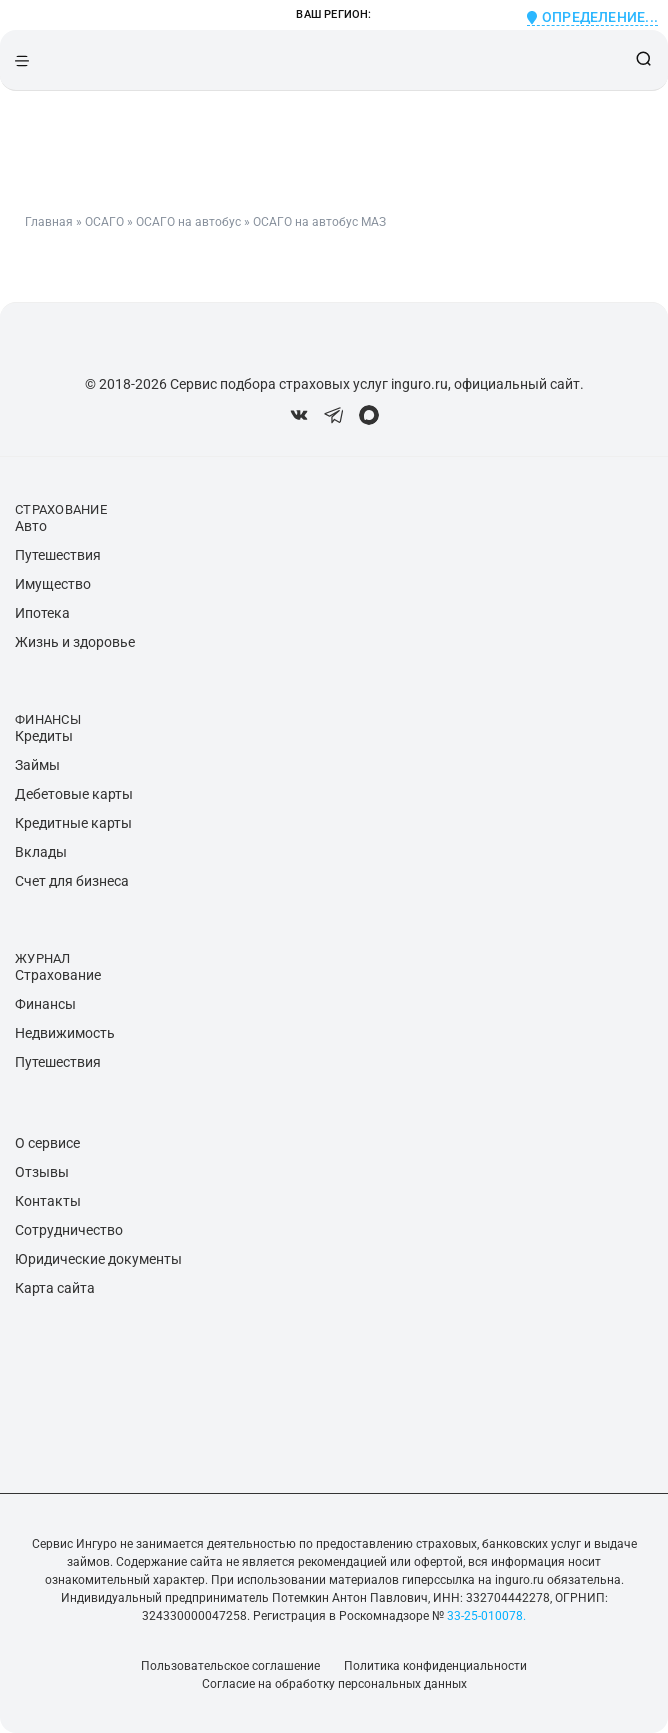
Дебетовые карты (74, 794)
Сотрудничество (69, 1230)
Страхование (58, 975)
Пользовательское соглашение (230, 1666)
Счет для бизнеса (72, 881)
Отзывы (42, 1172)
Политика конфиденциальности (435, 1666)
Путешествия (58, 555)
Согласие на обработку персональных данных (334, 1684)
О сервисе (47, 1143)
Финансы (45, 1004)
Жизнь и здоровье (75, 642)
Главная (49, 222)
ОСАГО (104, 222)
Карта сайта (55, 1288)
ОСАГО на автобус (188, 222)
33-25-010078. (485, 1616)
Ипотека (42, 613)
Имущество (53, 584)
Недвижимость (65, 1033)
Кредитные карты (73, 823)
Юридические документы (98, 1259)
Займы (37, 765)
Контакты (48, 1201)
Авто (31, 526)
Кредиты (44, 736)
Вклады (41, 852)
